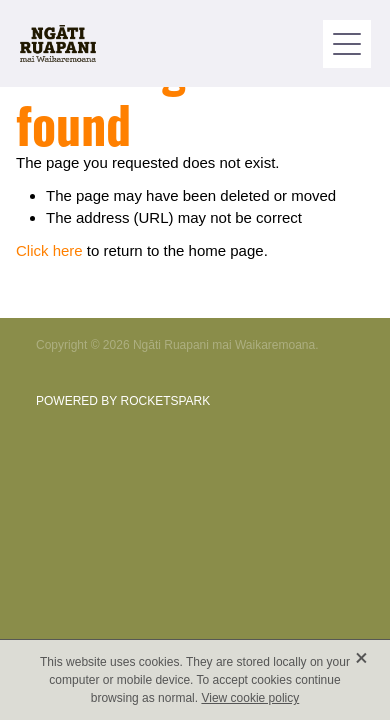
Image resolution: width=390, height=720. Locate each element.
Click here (49, 250)
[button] (347, 44)
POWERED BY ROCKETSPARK (123, 401)
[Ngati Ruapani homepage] (171, 43)
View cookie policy (250, 698)
